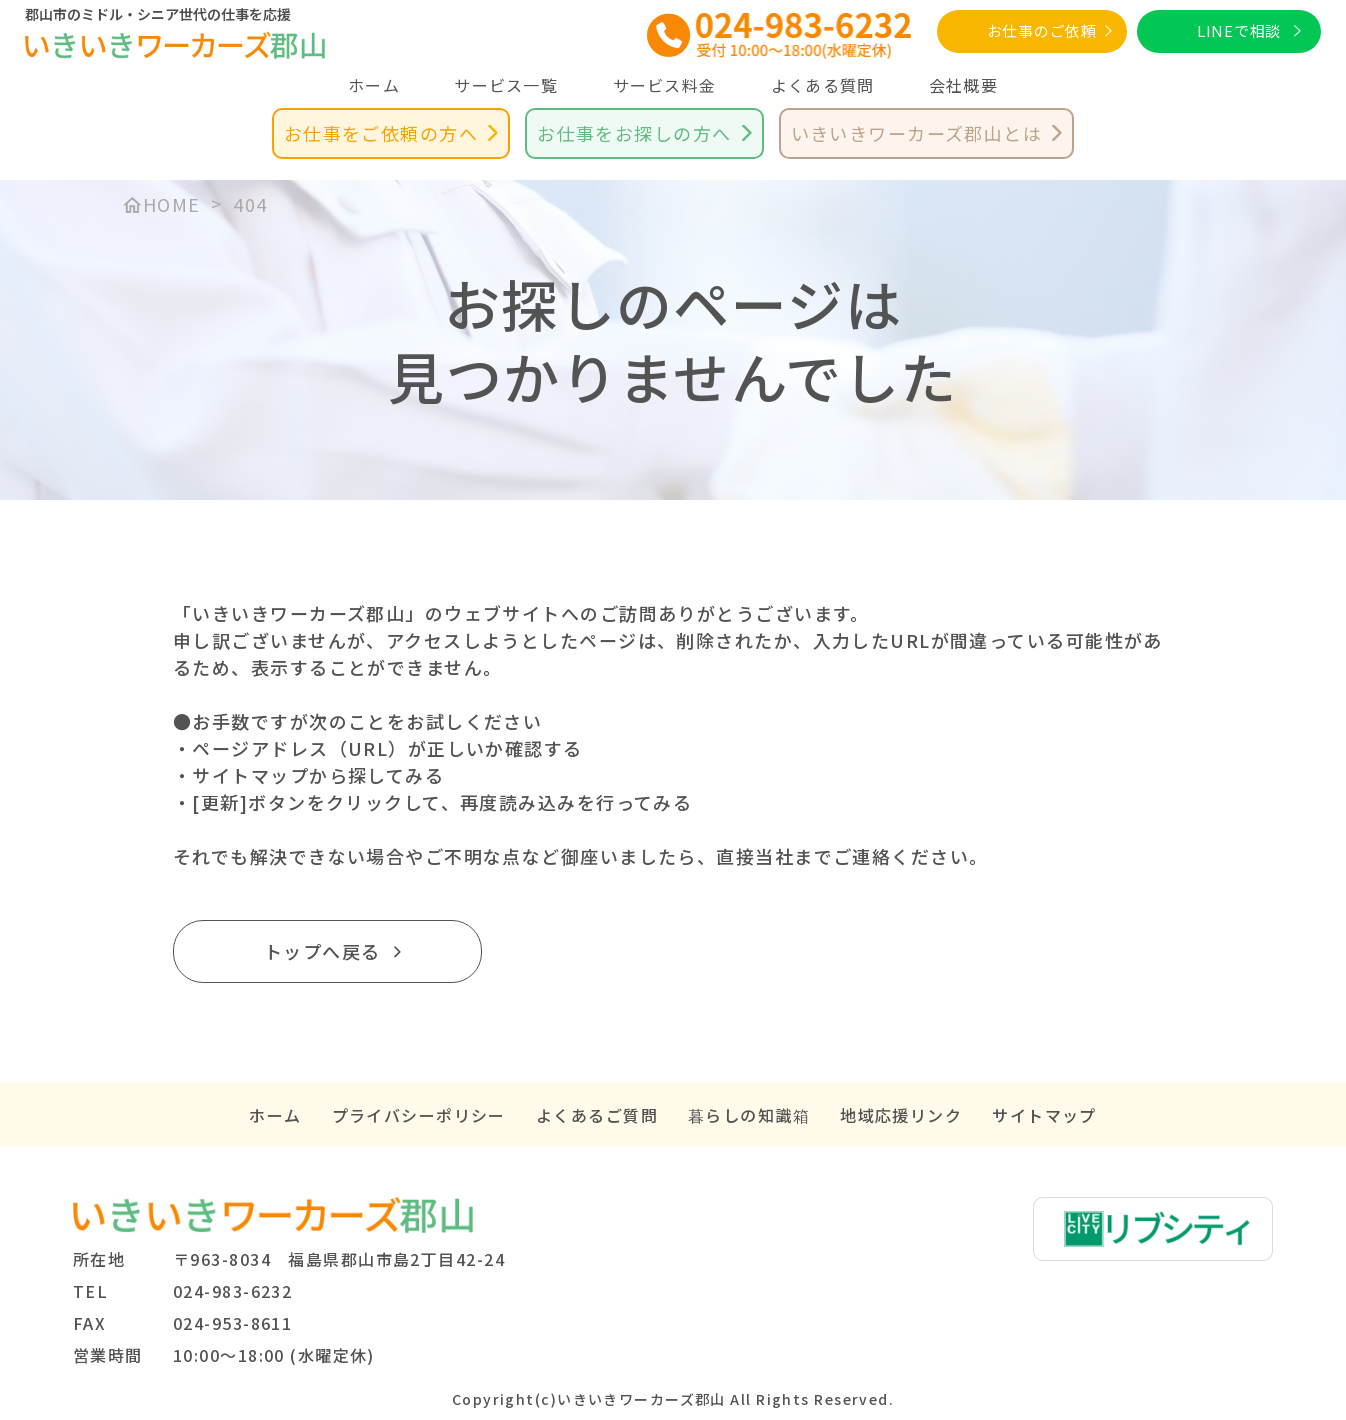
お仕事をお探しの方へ (634, 133)
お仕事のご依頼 (1042, 30)
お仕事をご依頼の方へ (381, 133)
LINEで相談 (1239, 30)
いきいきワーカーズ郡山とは (917, 133)
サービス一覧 (506, 85)
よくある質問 (823, 85)
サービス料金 (665, 85)
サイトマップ (1044, 1115)
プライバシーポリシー (419, 1115)
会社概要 (963, 85)
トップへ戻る (322, 951)
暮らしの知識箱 (749, 1115)
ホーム (374, 85)
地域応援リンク (901, 1115)
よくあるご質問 (597, 1115)
